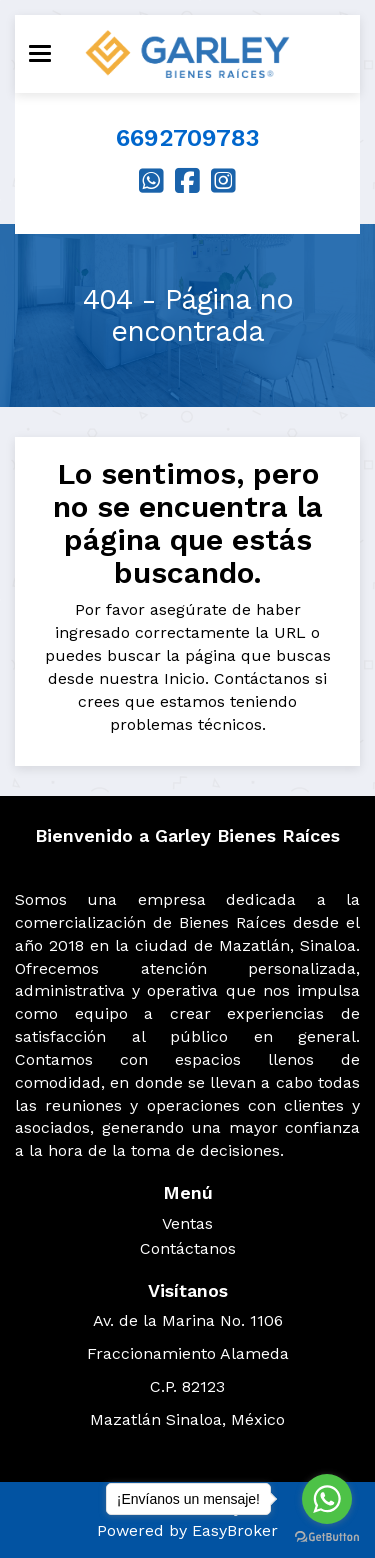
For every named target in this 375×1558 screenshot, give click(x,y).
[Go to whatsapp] (327, 1499)
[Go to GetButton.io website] (327, 1537)
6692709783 (188, 138)
